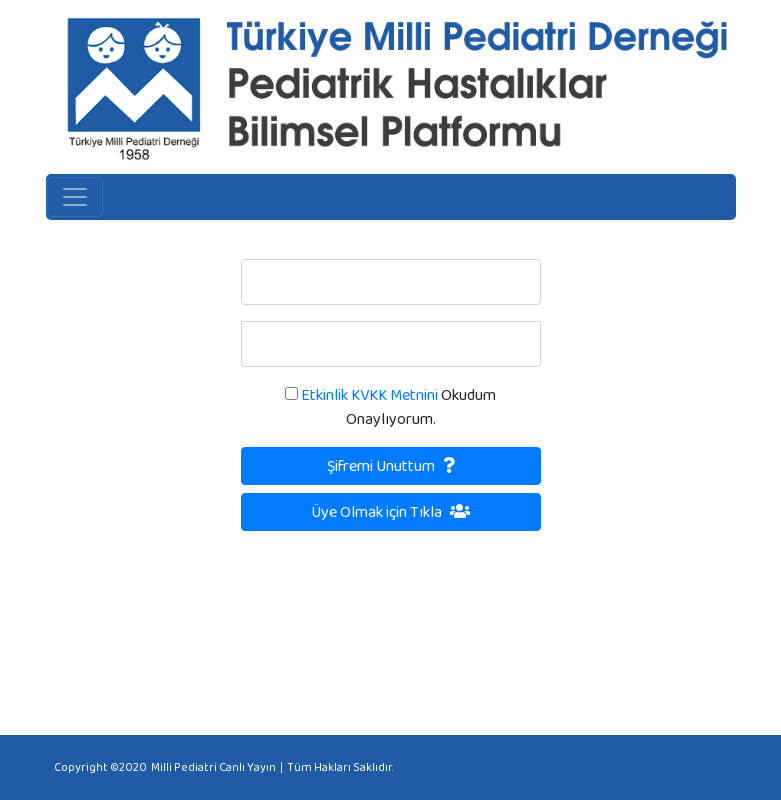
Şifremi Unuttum (391, 465)
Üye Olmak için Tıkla (390, 511)
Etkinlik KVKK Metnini (368, 394)
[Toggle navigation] (75, 197)
